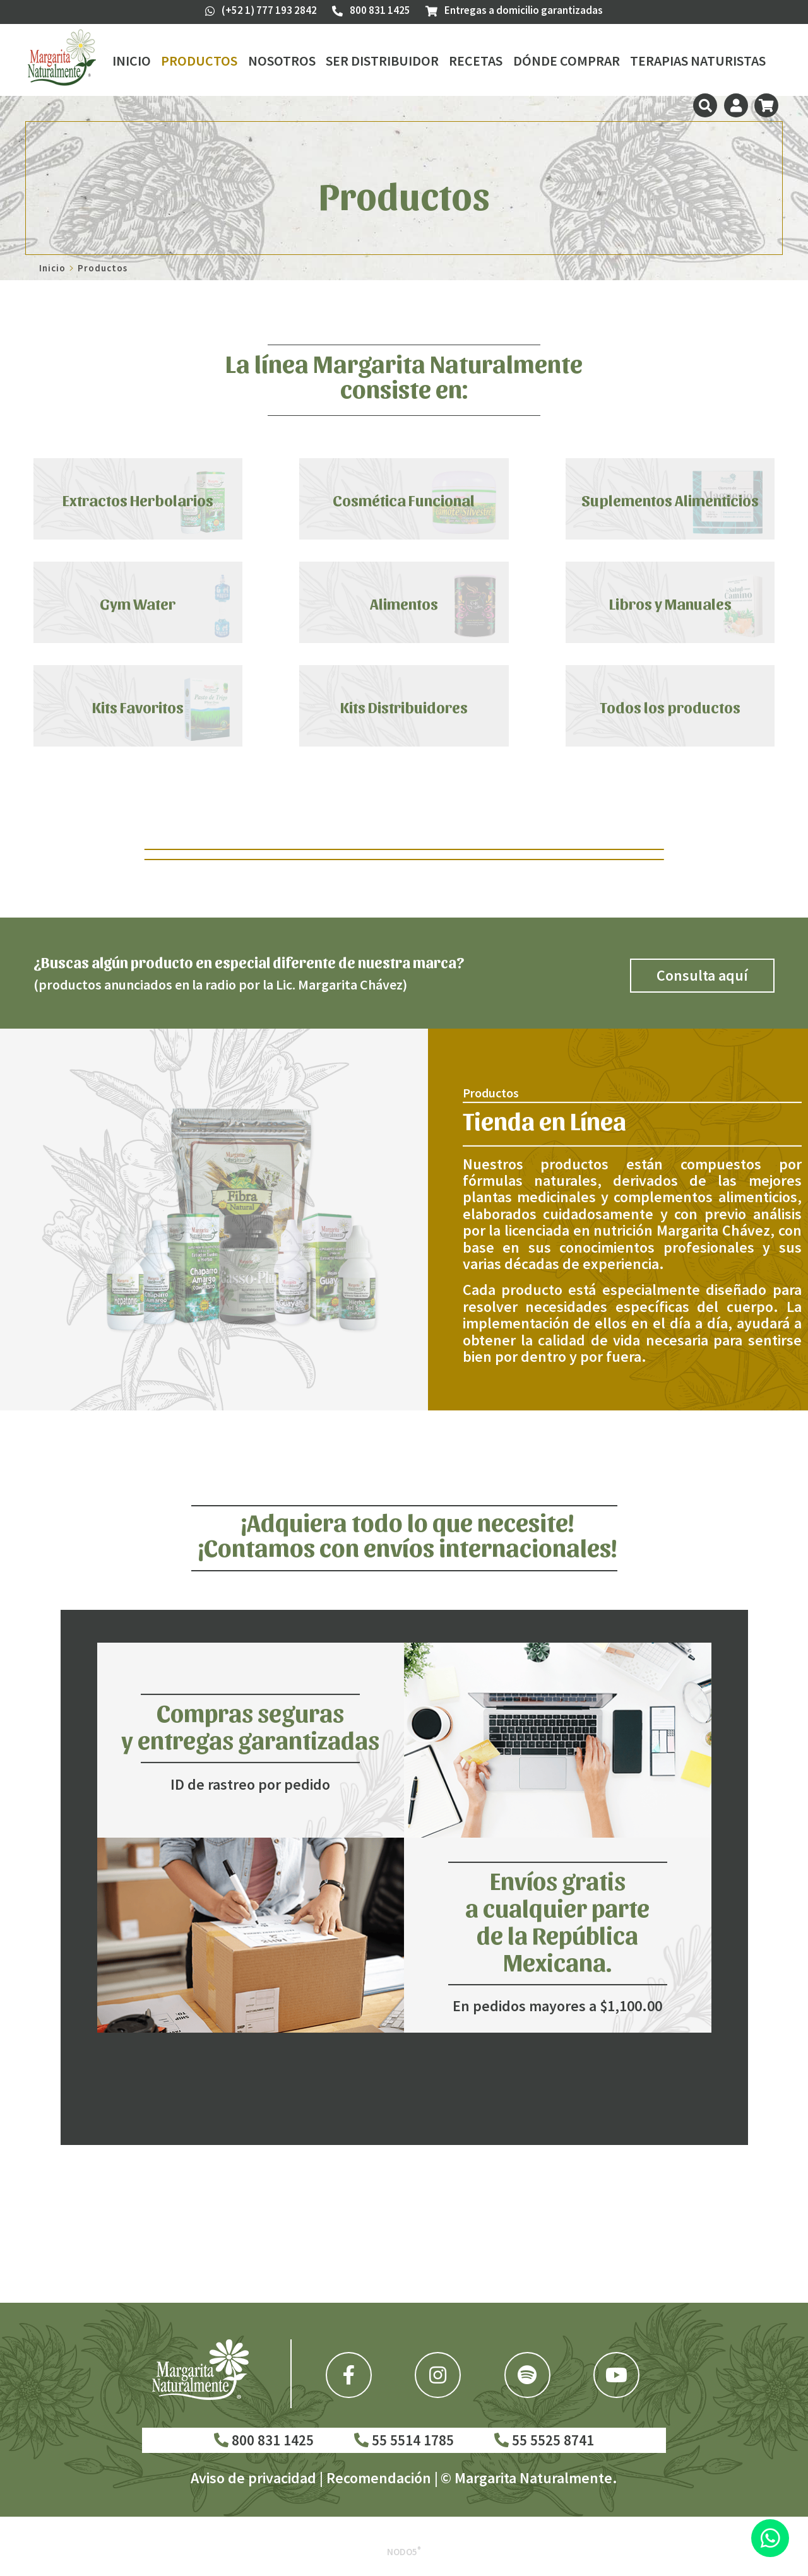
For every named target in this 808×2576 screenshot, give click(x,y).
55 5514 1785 (404, 2440)
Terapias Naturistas (698, 60)
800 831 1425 (264, 2440)
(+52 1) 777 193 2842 (261, 10)
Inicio (131, 60)
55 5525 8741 (544, 2440)
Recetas (475, 60)
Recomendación (378, 2478)
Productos (199, 60)
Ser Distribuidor (382, 60)
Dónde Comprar (566, 60)
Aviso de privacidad (253, 2478)
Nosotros (282, 60)
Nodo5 (404, 2552)
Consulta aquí (702, 975)
